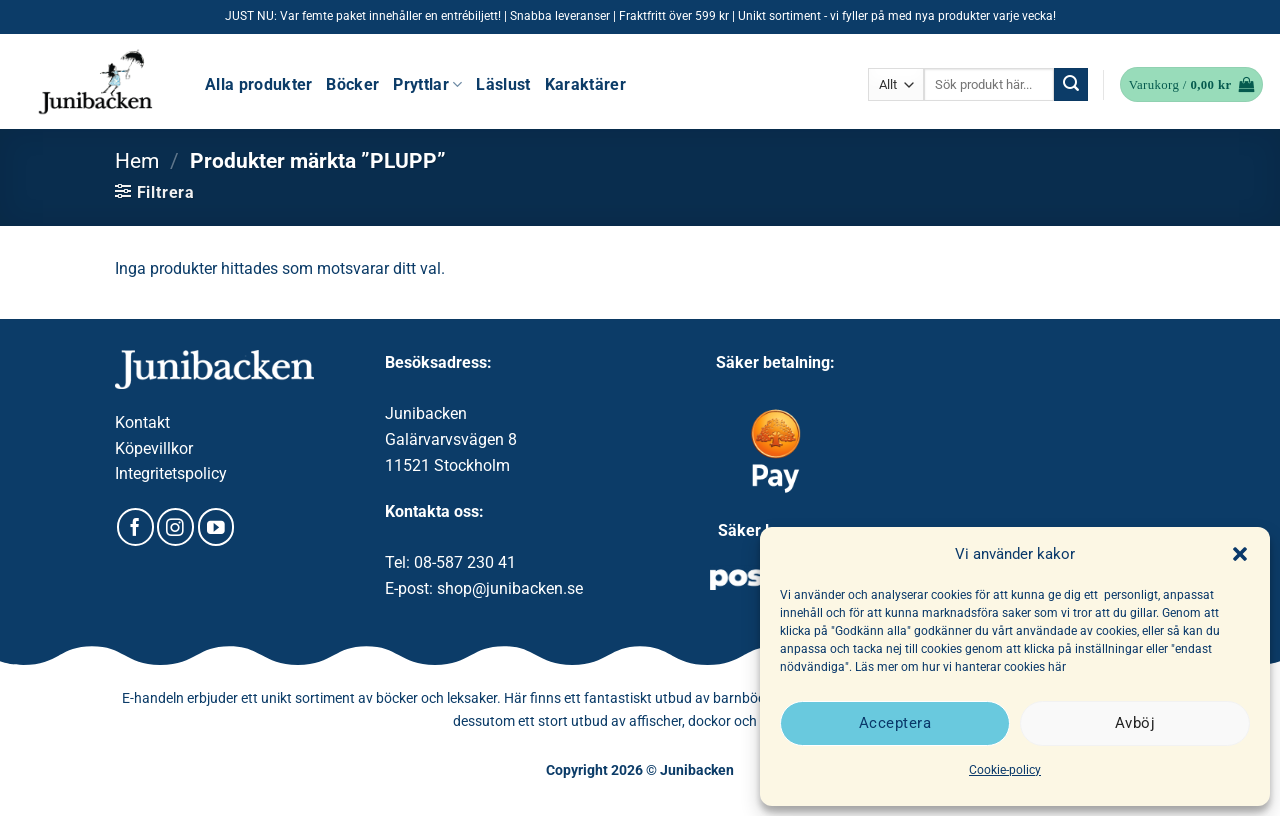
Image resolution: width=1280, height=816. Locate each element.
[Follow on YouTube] (216, 527)
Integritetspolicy (171, 473)
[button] (1240, 554)
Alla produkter (258, 84)
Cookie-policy (1005, 770)
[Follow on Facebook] (135, 527)
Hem (137, 161)
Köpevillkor (154, 448)
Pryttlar (427, 84)
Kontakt (142, 422)
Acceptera (895, 723)
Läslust (503, 84)
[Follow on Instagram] (175, 527)
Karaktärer (585, 84)
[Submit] (1071, 85)
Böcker (352, 84)
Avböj (1135, 723)
